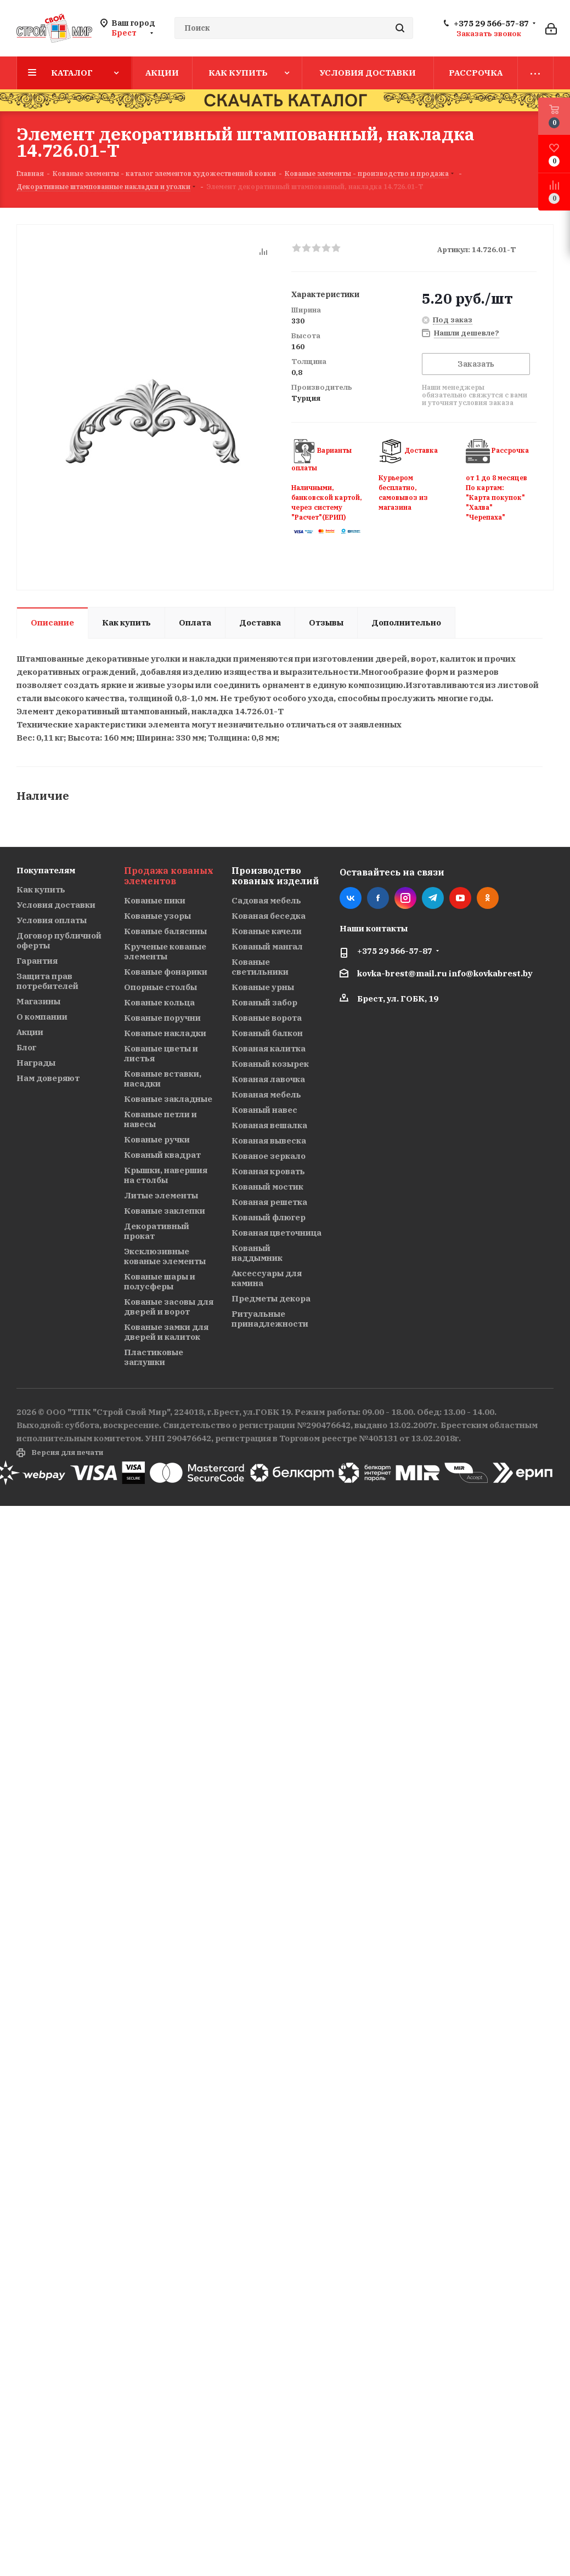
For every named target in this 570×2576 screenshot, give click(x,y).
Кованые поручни (162, 1018)
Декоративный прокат (156, 1231)
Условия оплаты (51, 920)
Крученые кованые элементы (165, 951)
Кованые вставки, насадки (162, 1078)
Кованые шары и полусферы (159, 1281)
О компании (41, 1016)
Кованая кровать (268, 1171)
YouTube (460, 898)
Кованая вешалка (269, 1125)
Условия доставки (55, 905)
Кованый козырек (270, 1064)
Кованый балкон (267, 1033)
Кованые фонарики (165, 971)
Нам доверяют (48, 1078)
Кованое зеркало (269, 1156)
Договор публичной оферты (58, 940)
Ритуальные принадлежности (270, 1319)
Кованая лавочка (268, 1079)
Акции (29, 1032)
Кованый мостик (267, 1186)
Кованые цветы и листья (161, 1053)
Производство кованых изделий (275, 875)
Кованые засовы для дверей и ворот (168, 1306)
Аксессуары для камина (267, 1278)
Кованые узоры (157, 916)
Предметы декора (271, 1298)
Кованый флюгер (269, 1217)
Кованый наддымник (257, 1253)
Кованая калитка (269, 1048)
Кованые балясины (165, 931)
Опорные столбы (160, 987)
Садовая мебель (266, 900)
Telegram (433, 898)
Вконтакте (351, 898)
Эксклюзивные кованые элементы (165, 1256)
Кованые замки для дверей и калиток (166, 1332)
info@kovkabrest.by (491, 973)
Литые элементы (161, 1195)
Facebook (378, 898)
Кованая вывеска (269, 1140)
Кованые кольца (159, 1002)
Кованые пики (154, 900)
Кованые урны (263, 987)
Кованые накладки (165, 1033)
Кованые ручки (157, 1139)
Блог (26, 1047)
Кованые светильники (260, 967)
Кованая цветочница (276, 1232)
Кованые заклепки (164, 1210)
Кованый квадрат (162, 1155)
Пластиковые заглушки (153, 1357)
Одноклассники (488, 898)
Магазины (38, 1001)
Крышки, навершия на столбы (165, 1175)
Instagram (405, 898)
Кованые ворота (267, 1018)
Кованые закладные (168, 1099)
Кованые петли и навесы (160, 1119)
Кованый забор (264, 1002)
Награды (35, 1062)
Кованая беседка (269, 916)
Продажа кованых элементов (168, 875)
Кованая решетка (269, 1202)
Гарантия (37, 961)
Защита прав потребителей (47, 981)
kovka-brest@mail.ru (402, 973)
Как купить (40, 889)
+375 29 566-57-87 (491, 24)
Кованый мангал (267, 946)
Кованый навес (264, 1110)
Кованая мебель (266, 1094)
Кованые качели (267, 931)
